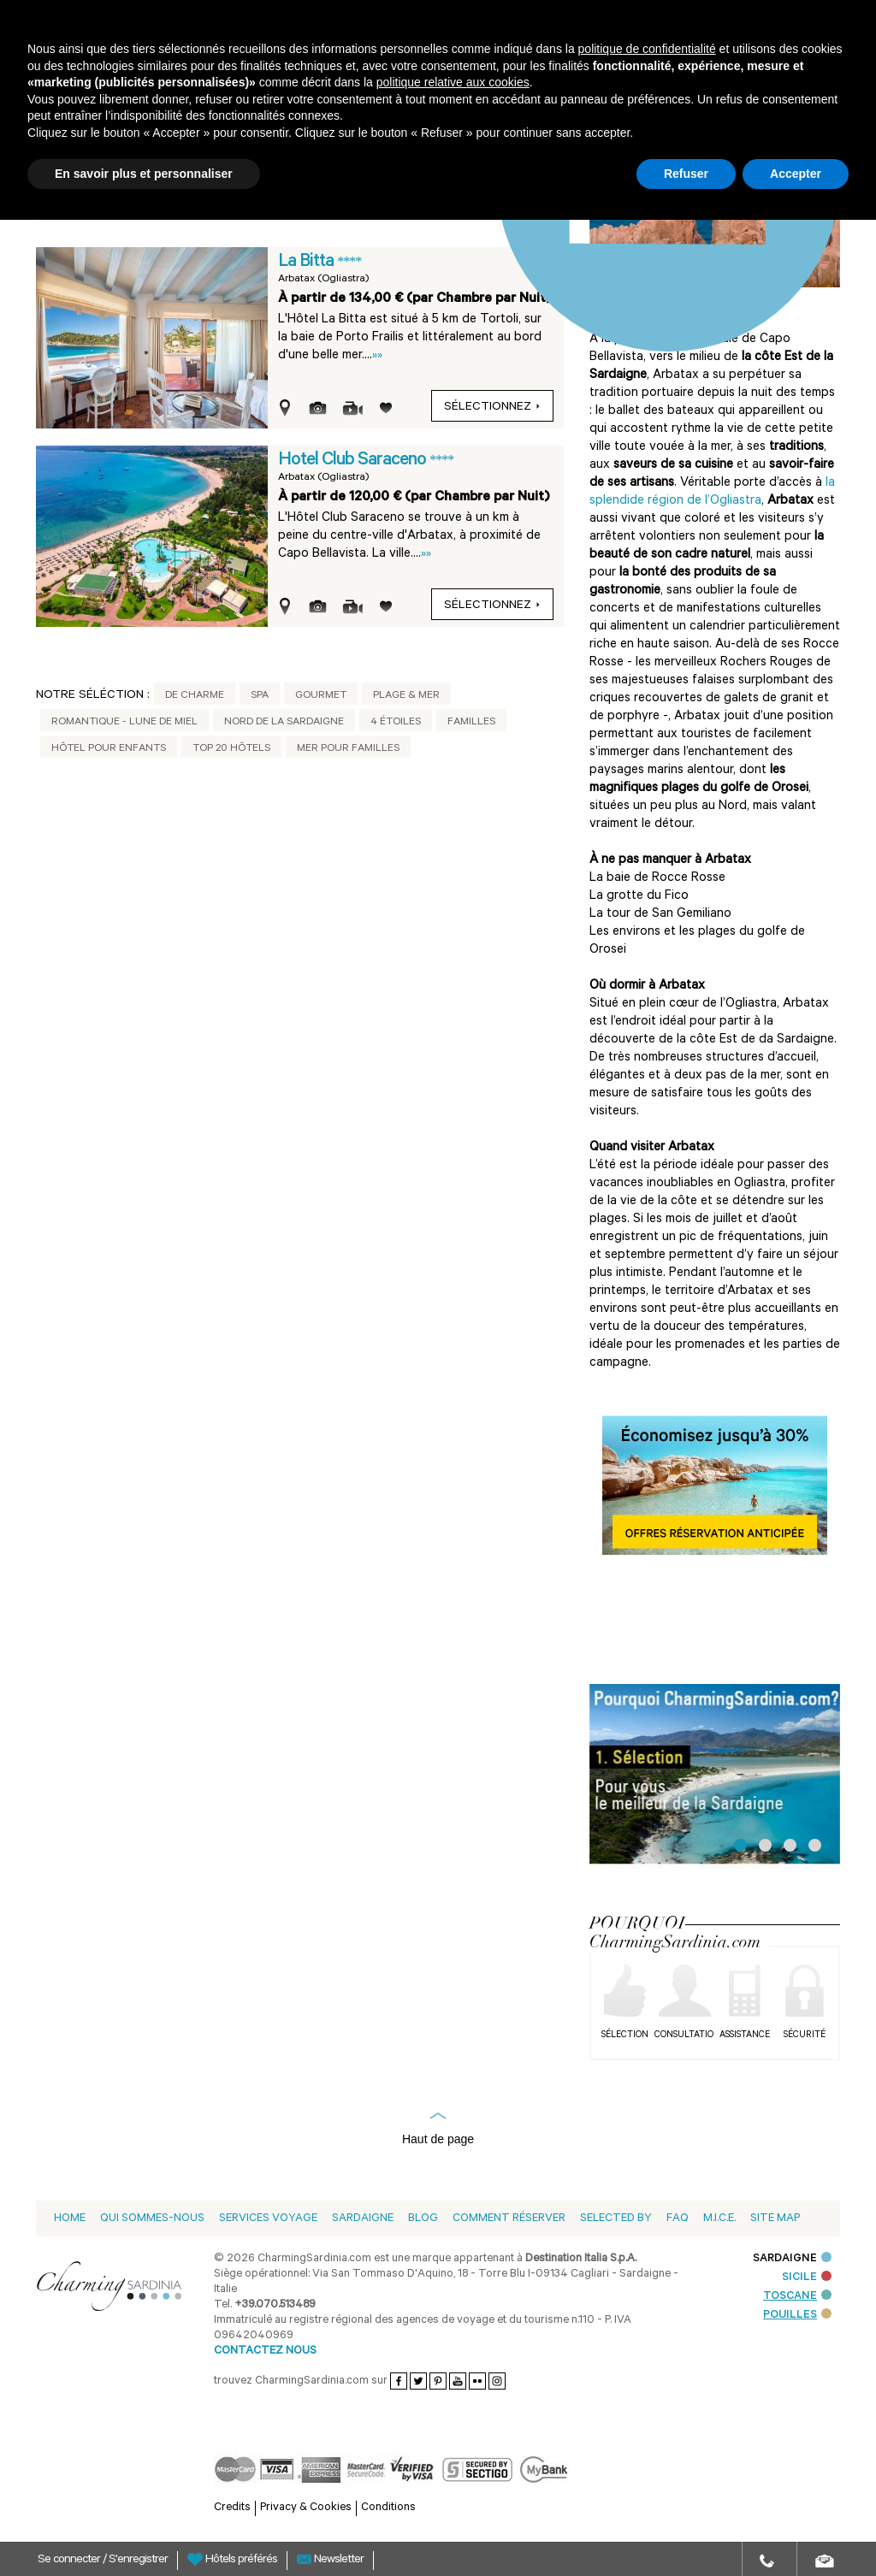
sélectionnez (492, 408)
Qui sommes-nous (152, 2219)
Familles (471, 723)
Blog (423, 2219)
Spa (260, 696)
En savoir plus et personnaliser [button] (144, 173)
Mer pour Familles (348, 749)
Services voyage (268, 2219)
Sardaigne (363, 2219)
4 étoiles (395, 723)
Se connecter (70, 2560)
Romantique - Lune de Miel (124, 723)
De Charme (194, 696)
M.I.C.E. (719, 2219)
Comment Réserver (509, 2219)
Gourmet (320, 696)
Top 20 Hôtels (231, 749)
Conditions (388, 2508)
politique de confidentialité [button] (647, 49)
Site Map (775, 2219)
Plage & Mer (406, 696)
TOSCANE (797, 2296)
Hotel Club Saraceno (353, 461)
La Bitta (307, 262)
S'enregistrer (138, 2560)
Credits (232, 2508)
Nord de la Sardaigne (284, 723)
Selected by (616, 2219)
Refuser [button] (686, 173)
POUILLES (797, 2315)
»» (377, 356)
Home (70, 2219)
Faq (677, 2219)
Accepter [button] (795, 173)
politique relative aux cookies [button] (453, 82)
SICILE (807, 2278)
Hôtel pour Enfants (108, 749)
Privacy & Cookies (306, 2508)
